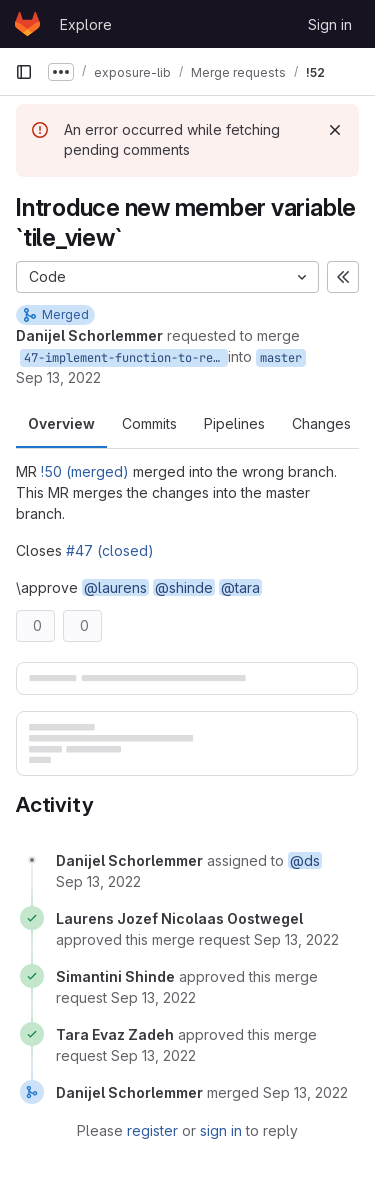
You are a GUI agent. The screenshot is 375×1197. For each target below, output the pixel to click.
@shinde (184, 587)
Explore (86, 24)
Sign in (330, 24)
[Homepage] (27, 24)
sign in (221, 1130)
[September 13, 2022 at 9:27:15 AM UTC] (153, 997)
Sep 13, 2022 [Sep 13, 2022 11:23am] (58, 377)
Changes (321, 423)
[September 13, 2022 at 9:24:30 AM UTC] (296, 939)
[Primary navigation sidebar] (24, 72)
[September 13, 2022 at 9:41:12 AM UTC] (305, 1092)
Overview (61, 423)
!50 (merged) (85, 471)
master (281, 358)
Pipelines (234, 423)
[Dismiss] (335, 130)
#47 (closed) (110, 550)
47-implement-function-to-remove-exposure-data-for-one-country (126, 358)
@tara (240, 587)
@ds (305, 860)
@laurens (115, 587)
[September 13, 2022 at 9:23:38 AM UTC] (98, 881)
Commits (149, 423)
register (152, 1130)
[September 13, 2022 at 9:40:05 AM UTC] (153, 1055)
